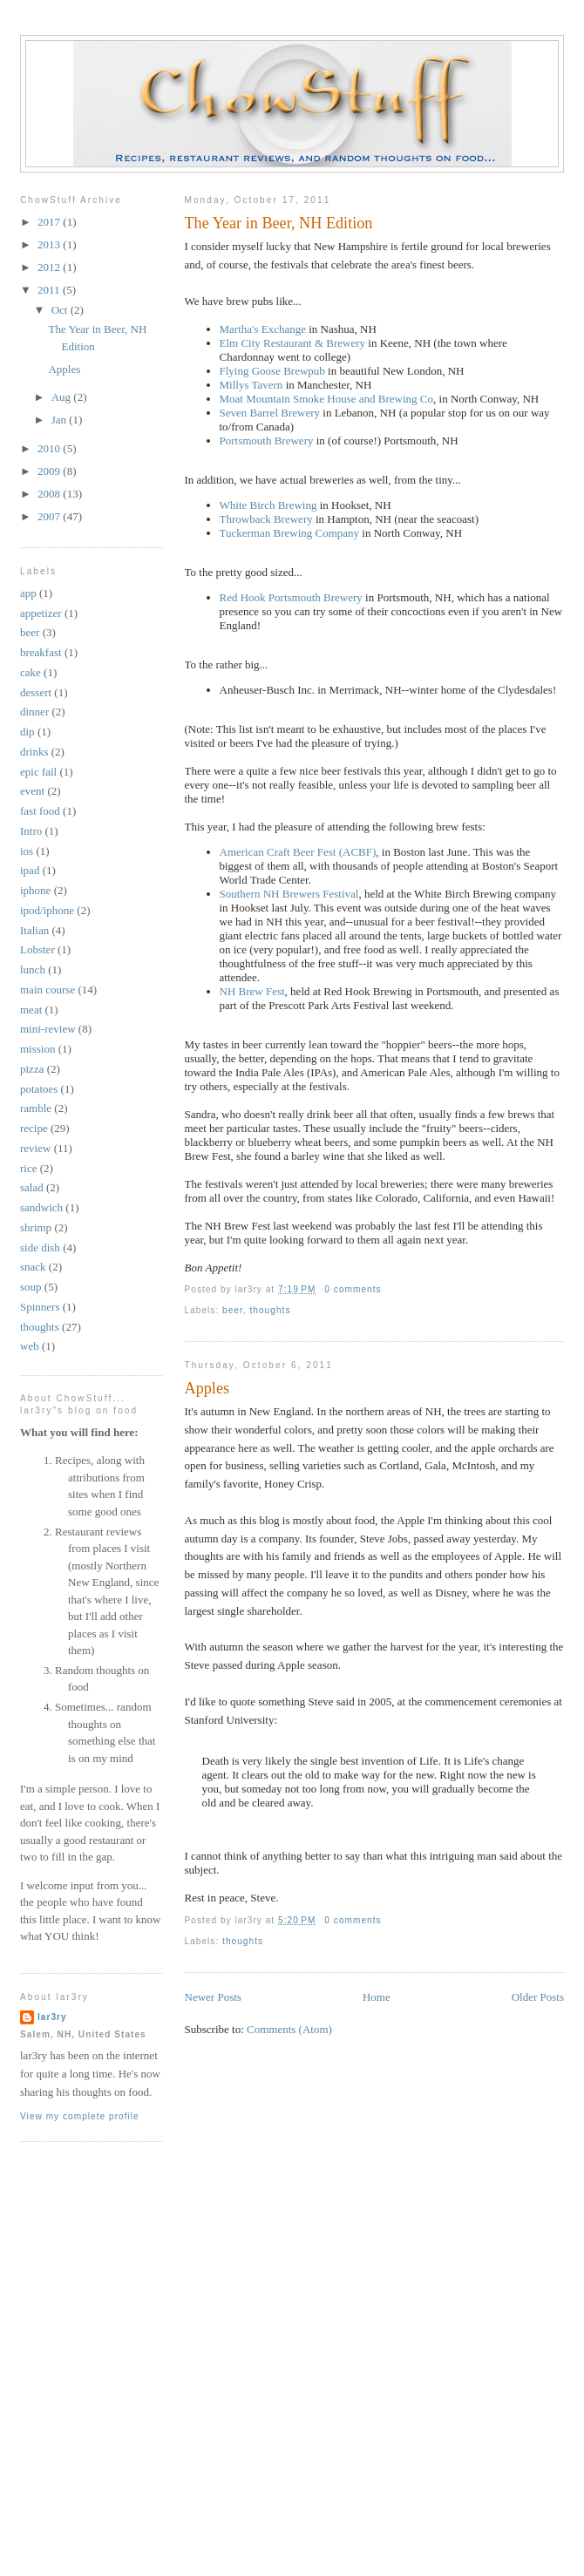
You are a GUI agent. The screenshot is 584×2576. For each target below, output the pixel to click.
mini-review (48, 1028)
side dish (40, 1247)
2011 (50, 289)
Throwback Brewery (266, 518)
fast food (40, 810)
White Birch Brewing (268, 505)
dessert (35, 692)
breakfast (41, 652)
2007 (50, 516)
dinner (34, 711)
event (32, 790)
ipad (29, 870)
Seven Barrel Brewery (270, 412)
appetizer (41, 613)
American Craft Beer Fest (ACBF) (298, 851)
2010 (50, 448)
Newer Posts (213, 1996)
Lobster (37, 949)
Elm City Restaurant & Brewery (293, 342)
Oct (61, 309)
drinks (34, 751)
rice (28, 1168)
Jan (60, 419)
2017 (50, 221)
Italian (34, 930)
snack (33, 1266)
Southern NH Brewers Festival (289, 893)
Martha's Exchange (263, 329)
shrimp (35, 1227)
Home (376, 1996)
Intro (31, 830)
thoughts (270, 1310)
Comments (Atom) (289, 2029)
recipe (34, 1128)
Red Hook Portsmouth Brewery (291, 597)
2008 (50, 493)
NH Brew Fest (252, 991)
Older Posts (538, 1996)
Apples (207, 1388)
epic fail (38, 771)
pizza (32, 1068)
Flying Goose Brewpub (272, 370)
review (35, 1148)
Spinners (40, 1306)
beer (232, 1310)
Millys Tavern (251, 384)
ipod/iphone (47, 910)
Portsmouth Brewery (267, 440)
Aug (62, 396)
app (28, 593)
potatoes (39, 1088)
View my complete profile (79, 2116)
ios (26, 851)
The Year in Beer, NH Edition (279, 223)
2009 (50, 471)
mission (37, 1048)
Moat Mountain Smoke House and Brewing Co (327, 398)
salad (32, 1187)
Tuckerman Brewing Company (290, 532)
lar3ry (52, 2017)
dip (27, 731)
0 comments (352, 1289)
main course (47, 989)
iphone (35, 890)
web (29, 1345)
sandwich (41, 1207)
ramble (35, 1108)
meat (31, 1009)
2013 (50, 244)
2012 (50, 267)
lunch (32, 969)
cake (30, 672)
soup (31, 1286)
